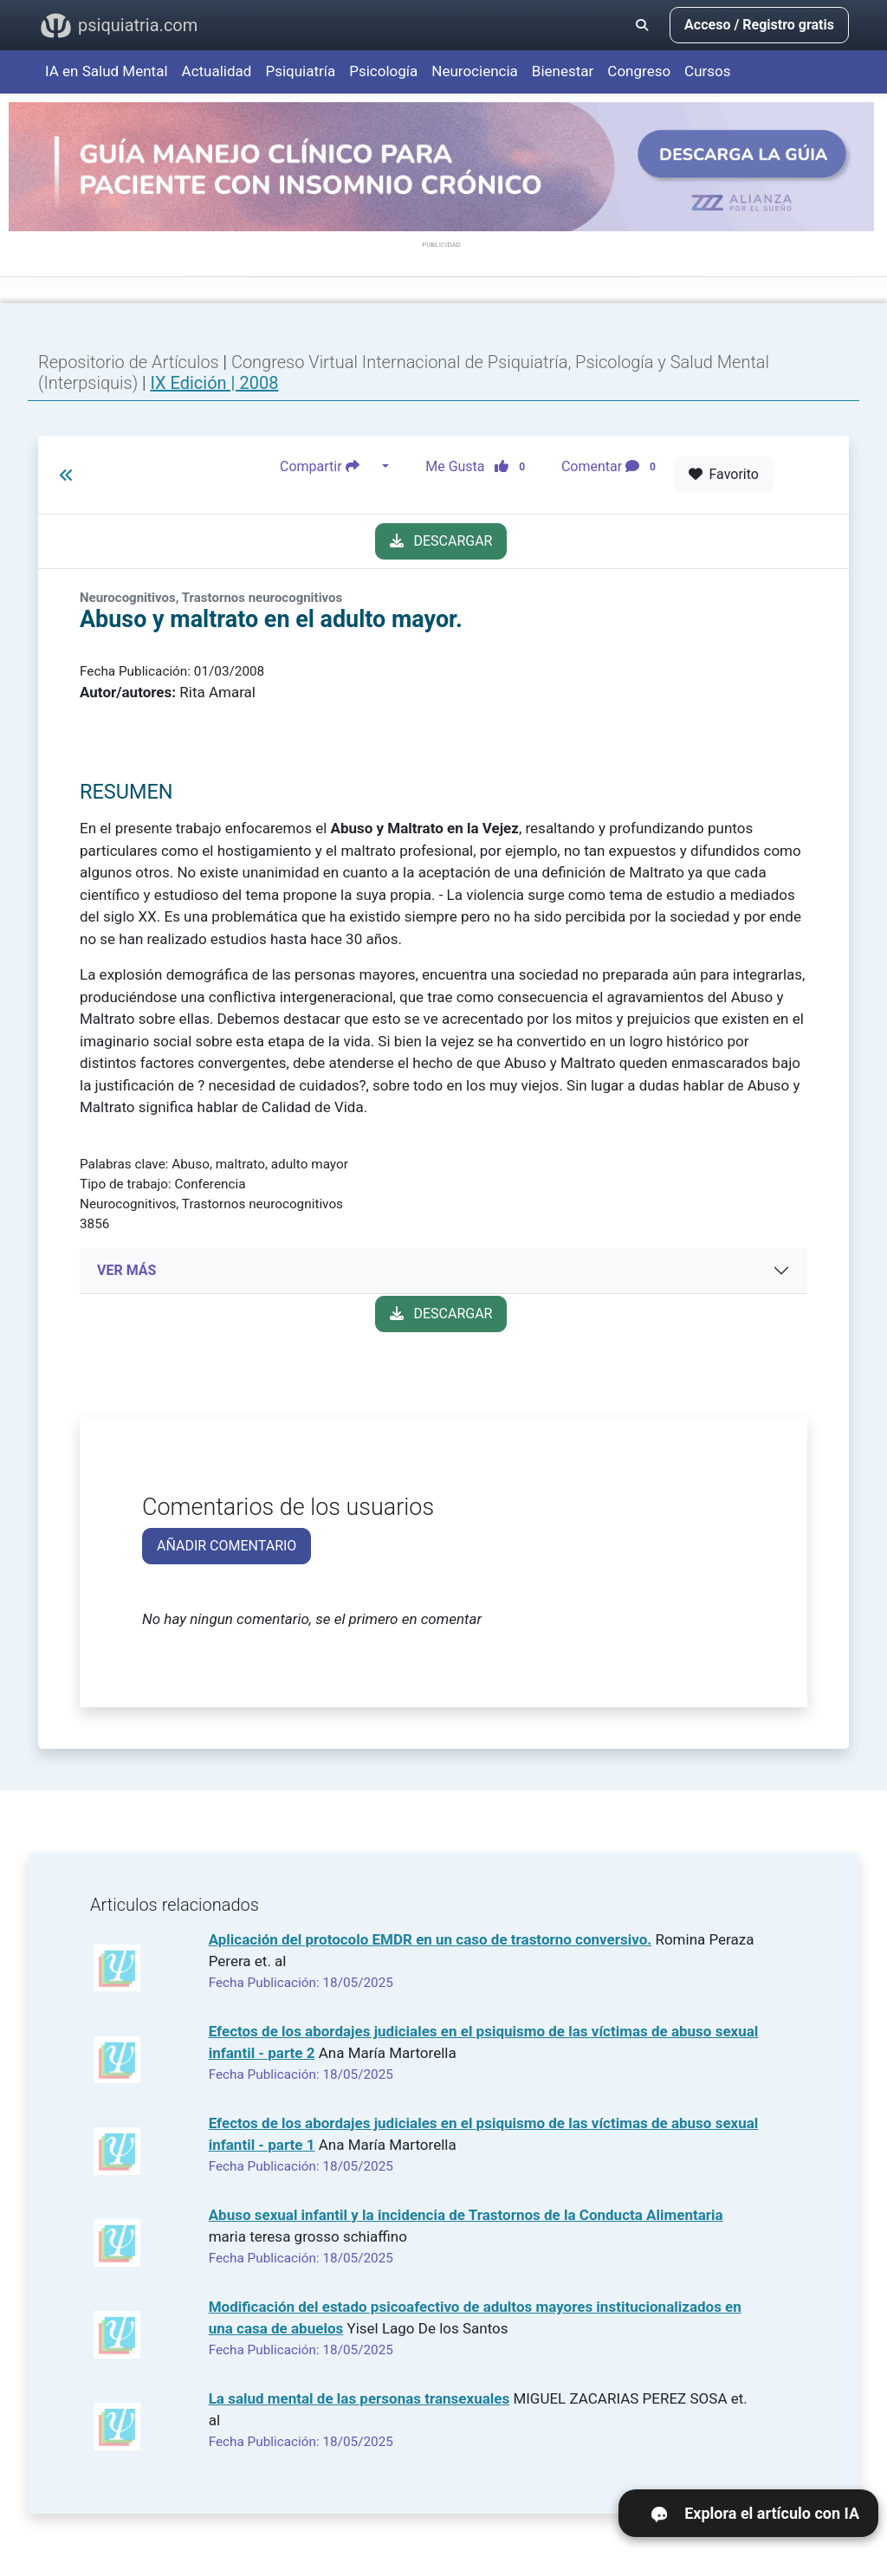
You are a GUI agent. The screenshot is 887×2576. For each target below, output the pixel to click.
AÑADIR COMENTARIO (226, 1545)
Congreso (638, 71)
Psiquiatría (300, 71)
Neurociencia (474, 71)
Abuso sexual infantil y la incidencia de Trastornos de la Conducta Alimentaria (466, 2214)
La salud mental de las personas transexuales (359, 2398)
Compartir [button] (329, 467)
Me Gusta (480, 467)
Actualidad (217, 71)
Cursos (707, 71)
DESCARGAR (441, 541)
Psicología (383, 71)
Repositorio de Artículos (128, 362)
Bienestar (563, 71)
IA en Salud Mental (106, 71)
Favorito (724, 474)
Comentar (612, 467)
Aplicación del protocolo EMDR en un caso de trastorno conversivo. (430, 1939)
